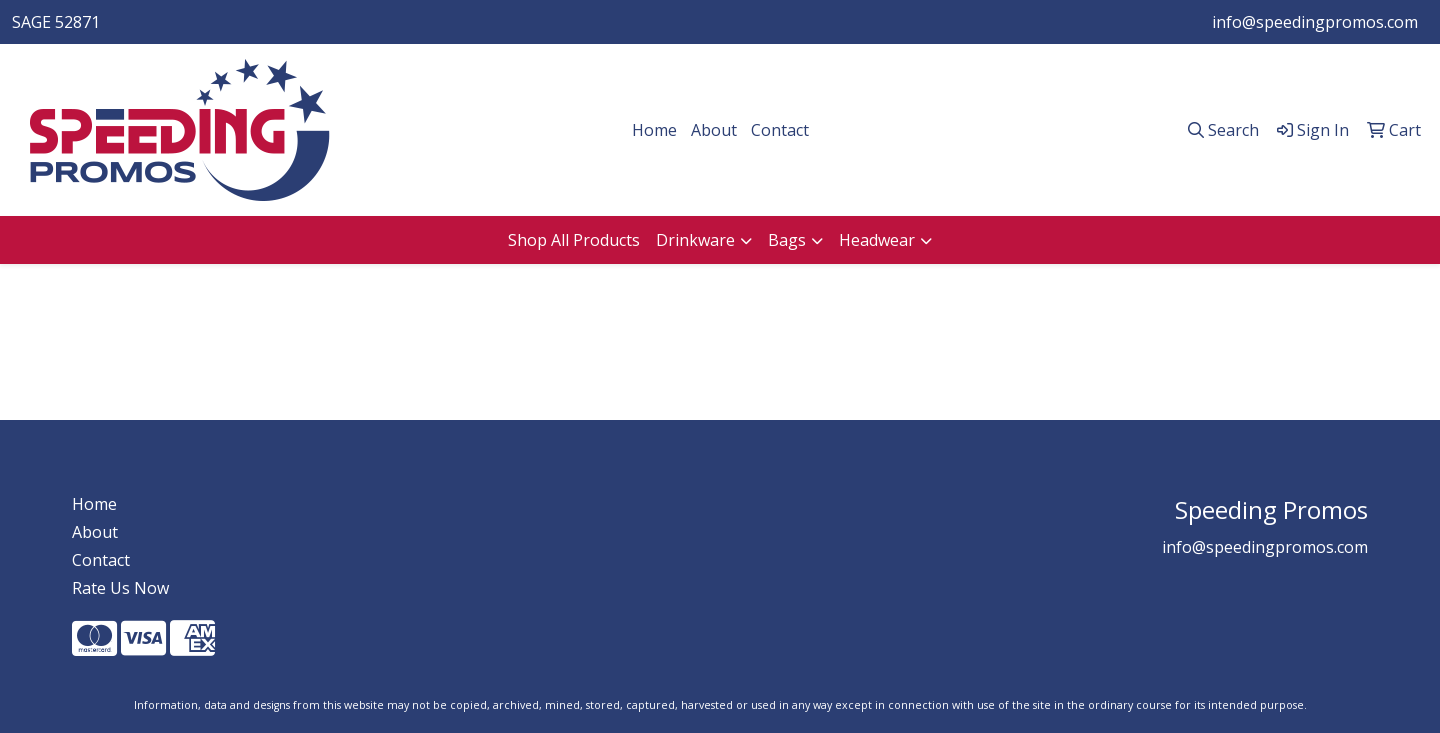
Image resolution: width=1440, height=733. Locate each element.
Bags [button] (787, 240)
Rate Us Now (120, 588)
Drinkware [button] (695, 240)
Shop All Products (574, 240)
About (714, 130)
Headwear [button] (877, 240)
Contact (780, 130)
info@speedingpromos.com (1315, 22)
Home (654, 130)
